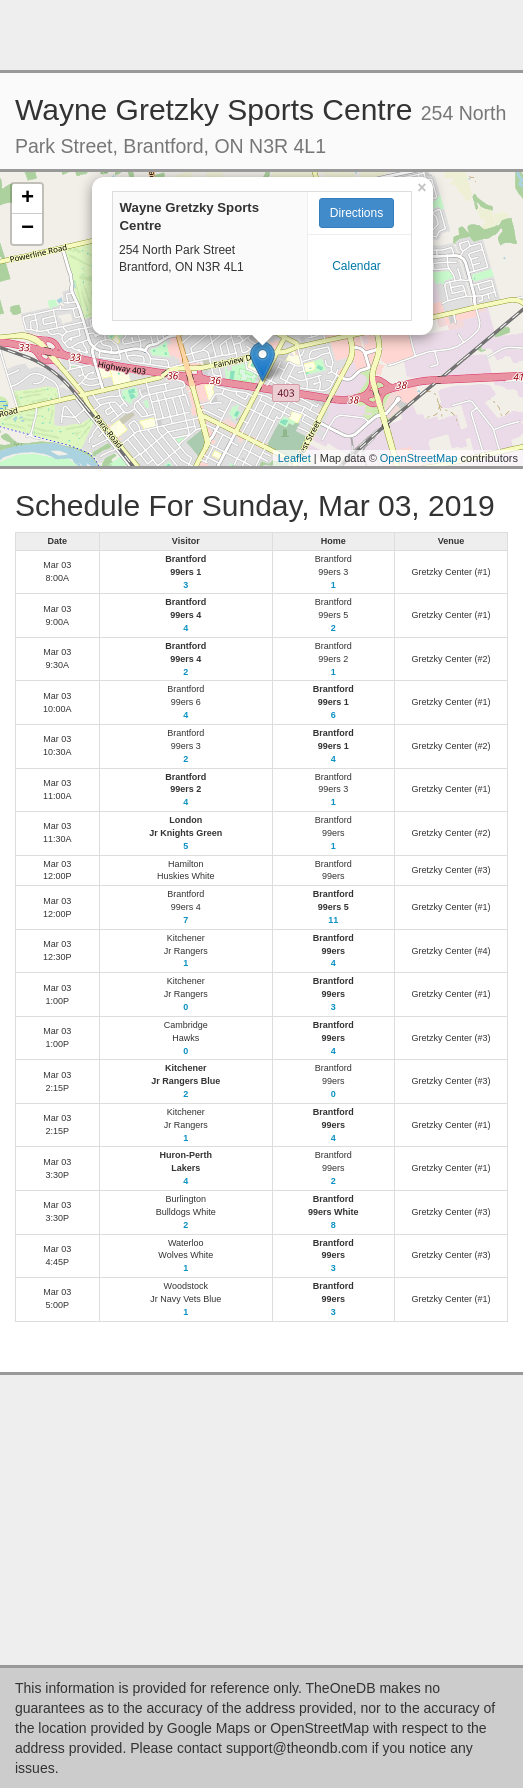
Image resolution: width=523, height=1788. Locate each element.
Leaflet (294, 458)
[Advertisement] (262, 35)
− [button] (27, 229)
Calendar (356, 266)
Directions (356, 213)
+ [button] (27, 199)
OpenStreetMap (419, 458)
